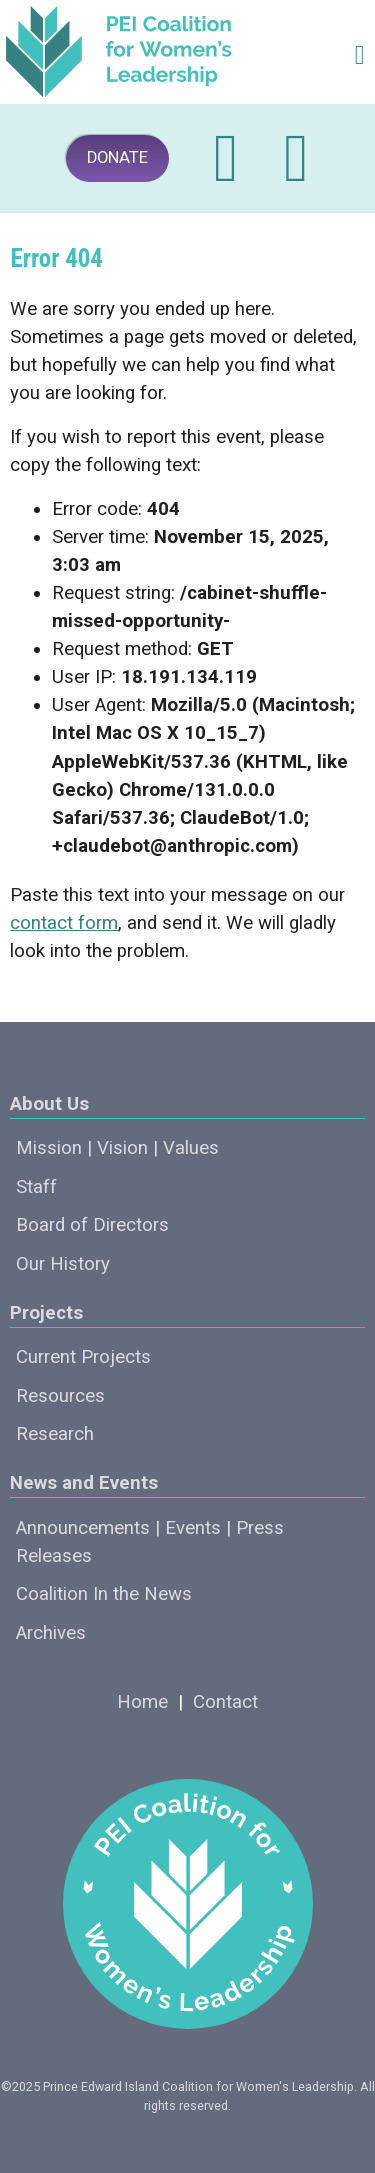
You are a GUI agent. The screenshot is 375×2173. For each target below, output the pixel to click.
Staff (36, 1187)
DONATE (117, 157)
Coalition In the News (104, 1594)
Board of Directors (92, 1225)
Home (142, 1702)
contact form (64, 923)
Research (55, 1434)
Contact (225, 1702)
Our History (63, 1264)
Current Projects (83, 1357)
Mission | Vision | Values (117, 1148)
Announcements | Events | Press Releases (150, 1542)
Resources (60, 1396)
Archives (51, 1633)
